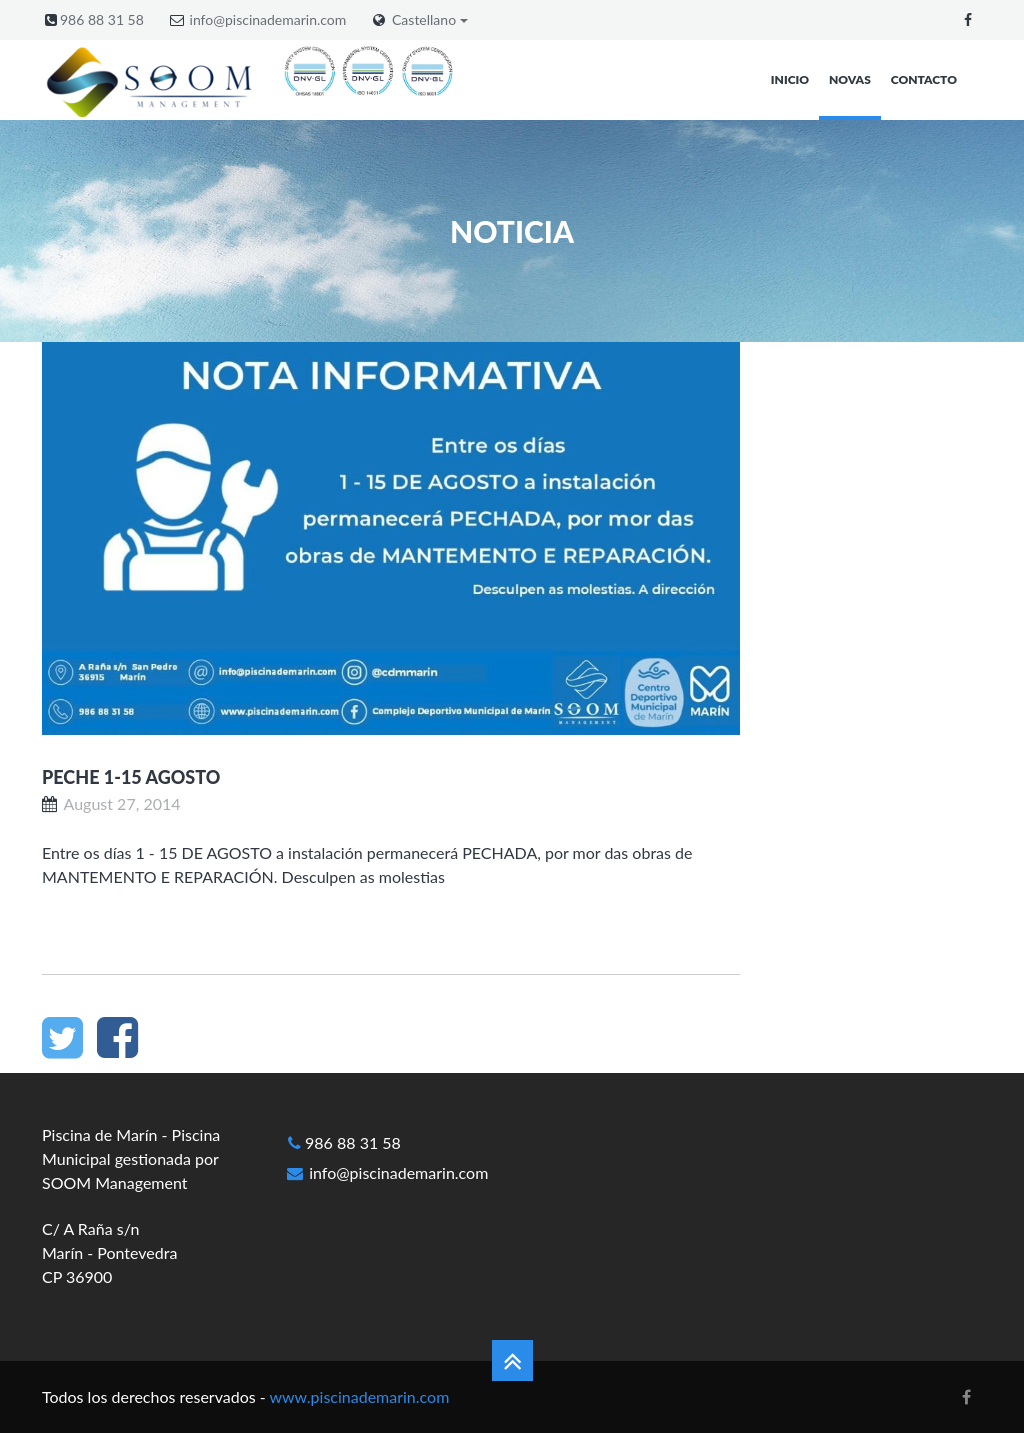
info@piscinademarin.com (268, 19)
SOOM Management (115, 1182)
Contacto (924, 79)
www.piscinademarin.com (359, 1396)
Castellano (430, 20)
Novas (850, 79)
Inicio (790, 79)
